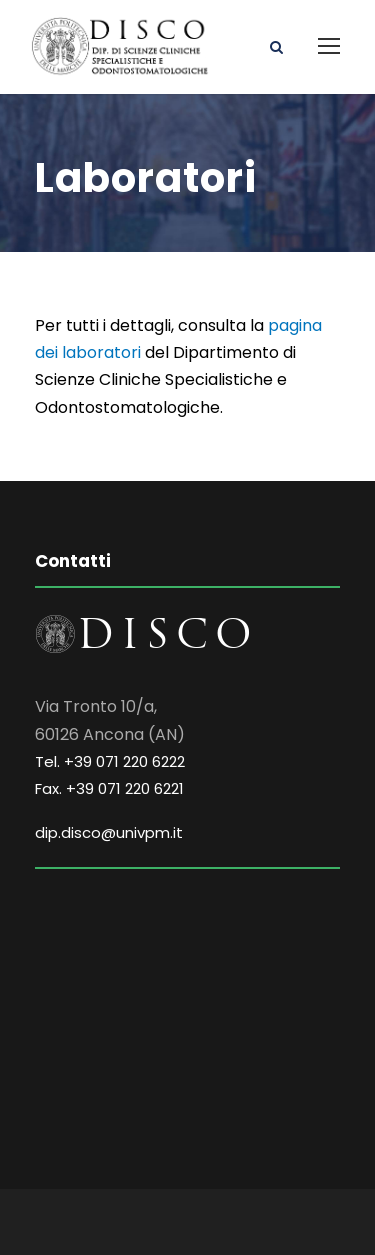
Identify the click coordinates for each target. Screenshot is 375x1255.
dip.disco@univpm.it (109, 832)
